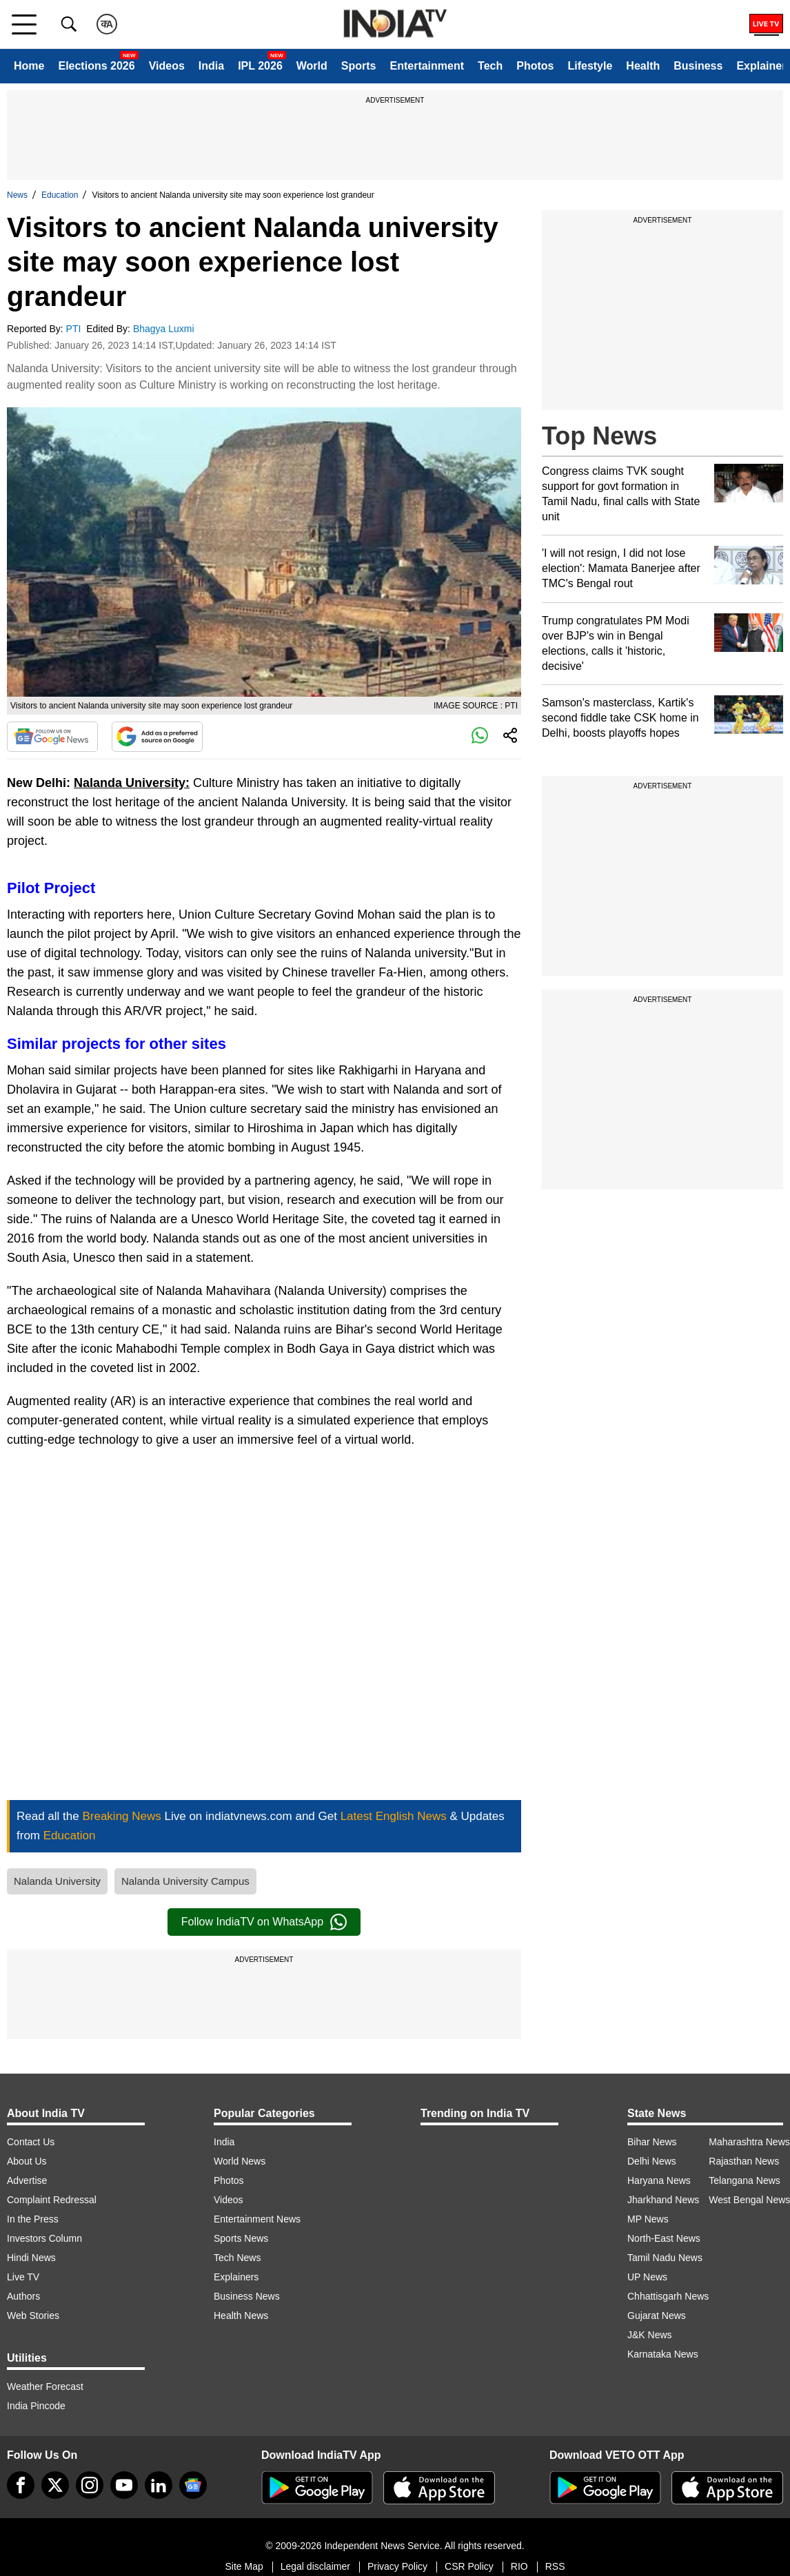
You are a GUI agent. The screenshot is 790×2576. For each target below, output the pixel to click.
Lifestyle (589, 66)
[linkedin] (158, 2485)
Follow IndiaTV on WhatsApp (264, 1922)
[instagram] (89, 2485)
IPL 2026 (260, 66)
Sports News (241, 2238)
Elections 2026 (96, 66)
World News (239, 2161)
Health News (241, 2315)
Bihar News (652, 2141)
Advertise (27, 2180)
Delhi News (651, 2161)
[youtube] (124, 2485)
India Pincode (36, 2405)
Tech (490, 66)
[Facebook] (20, 2485)
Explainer (761, 66)
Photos (535, 66)
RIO (519, 2566)
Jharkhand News (663, 2199)
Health (643, 66)
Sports (358, 66)
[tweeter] (55, 2485)
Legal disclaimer (315, 2566)
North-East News (663, 2238)
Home (29, 66)
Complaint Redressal (52, 2199)
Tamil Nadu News (664, 2257)
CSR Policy (469, 2566)
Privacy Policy (397, 2566)
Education (59, 195)
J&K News (649, 2334)
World (311, 66)
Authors (23, 2296)
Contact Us (30, 2141)
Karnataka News (662, 2354)
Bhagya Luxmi (165, 328)
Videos (167, 66)
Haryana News (659, 2180)
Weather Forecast (45, 2386)
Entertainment (426, 66)
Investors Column (44, 2238)
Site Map (244, 2566)
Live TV (23, 2276)
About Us (27, 2161)
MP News (648, 2219)
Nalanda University (57, 1881)
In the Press (33, 2219)
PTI (75, 328)
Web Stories (33, 2315)
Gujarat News (656, 2315)
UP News (647, 2276)
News (17, 195)
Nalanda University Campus (185, 1881)
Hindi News (31, 2257)
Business (697, 66)
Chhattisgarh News (668, 2296)
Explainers (236, 2276)
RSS (555, 2566)
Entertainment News (257, 2219)
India (211, 66)
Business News (247, 2296)
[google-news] (193, 2485)
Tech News (237, 2257)
